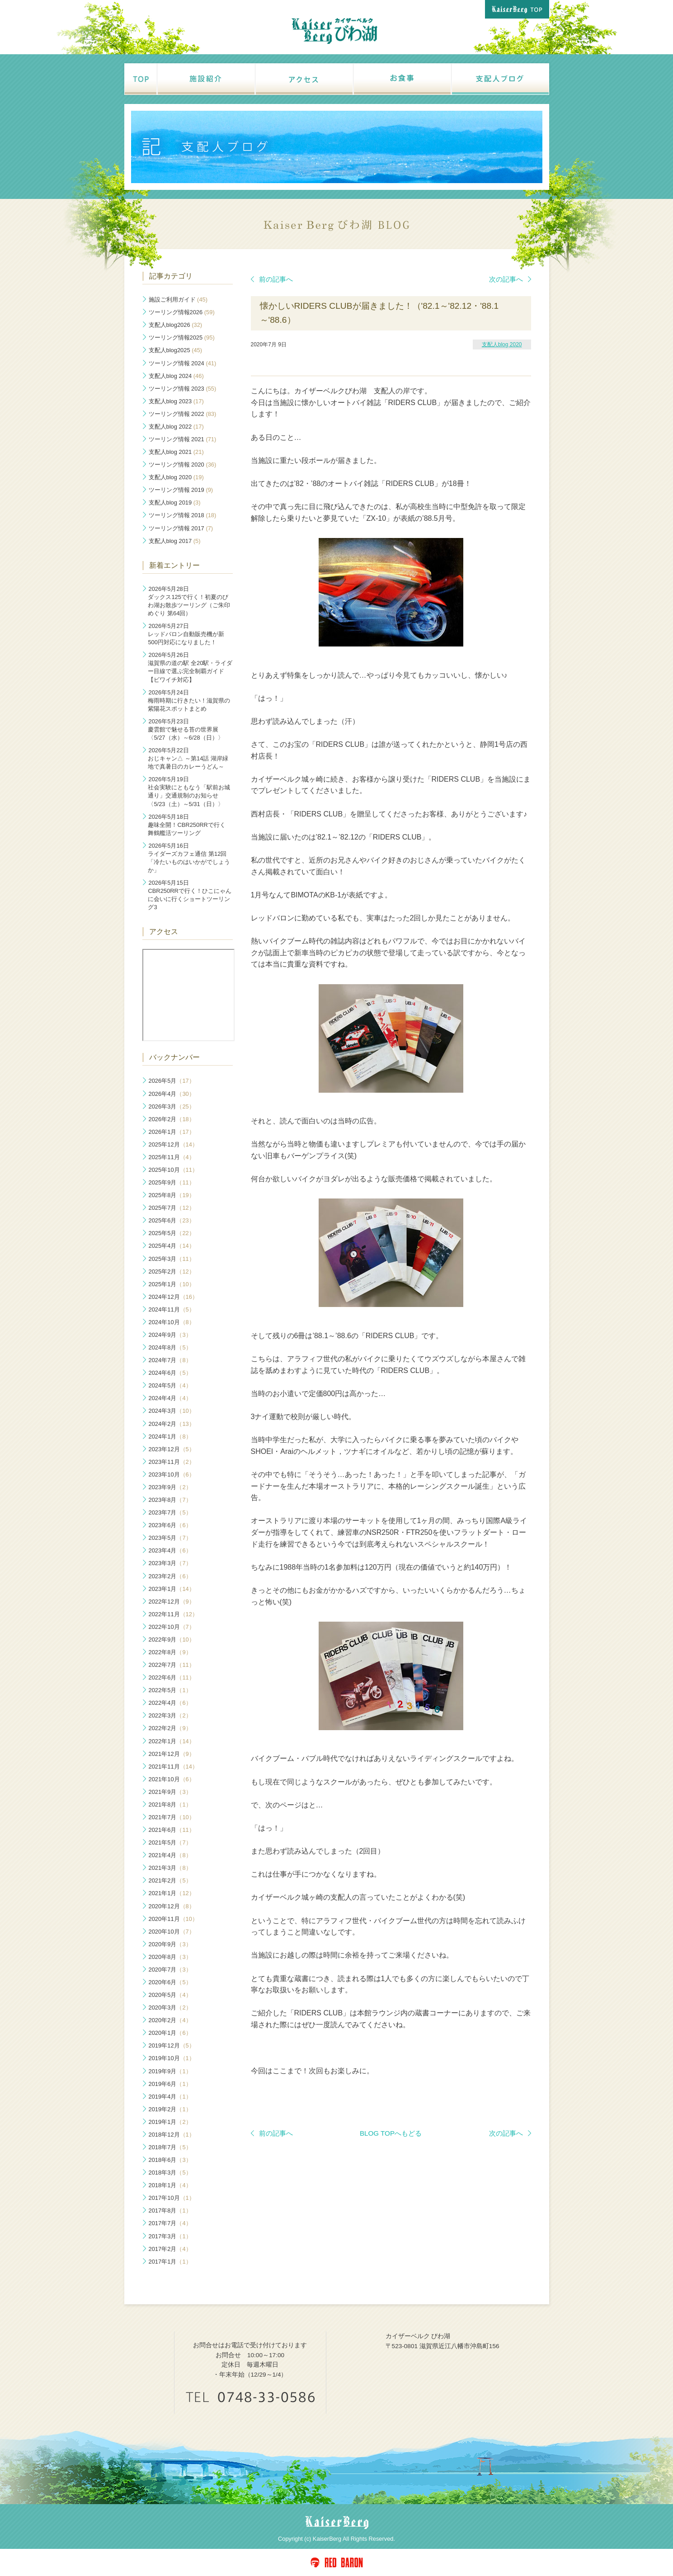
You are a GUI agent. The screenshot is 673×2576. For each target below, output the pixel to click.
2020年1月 (170, 2032)
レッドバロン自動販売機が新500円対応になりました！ (186, 634)
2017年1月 (170, 2261)
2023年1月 (172, 1588)
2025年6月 (172, 1220)
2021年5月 (170, 1842)
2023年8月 (170, 1499)
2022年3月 (170, 1715)
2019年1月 (170, 2121)
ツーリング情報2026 (182, 312)
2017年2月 (170, 2249)
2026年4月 (172, 1093)
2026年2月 (172, 1119)
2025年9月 (172, 1182)
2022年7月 (172, 1664)
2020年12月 (172, 1906)
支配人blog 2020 (502, 344)
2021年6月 (172, 1829)
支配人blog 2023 (176, 401)
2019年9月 (170, 2071)
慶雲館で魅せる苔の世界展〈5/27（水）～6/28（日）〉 (185, 729)
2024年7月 (170, 1360)
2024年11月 (172, 1309)
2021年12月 (172, 1753)
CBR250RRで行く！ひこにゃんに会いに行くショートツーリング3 (189, 895)
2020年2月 (170, 2020)
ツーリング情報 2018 (182, 515)
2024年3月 (172, 1410)
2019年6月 (170, 2084)
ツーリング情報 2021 (182, 439)
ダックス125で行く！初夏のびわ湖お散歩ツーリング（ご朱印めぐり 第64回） (189, 601)
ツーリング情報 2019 (181, 489)
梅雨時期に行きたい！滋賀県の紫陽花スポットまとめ (189, 700)
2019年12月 (172, 2045)
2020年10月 (172, 1931)
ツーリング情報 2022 (182, 413)
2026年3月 (172, 1106)
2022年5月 (170, 1690)
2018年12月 (172, 2134)
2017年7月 (170, 2223)
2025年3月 (172, 1258)
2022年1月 (172, 1741)
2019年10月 (172, 2058)
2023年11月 (172, 1461)
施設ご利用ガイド (178, 299)
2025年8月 (172, 1195)
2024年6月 (170, 1372)
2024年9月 (170, 1334)
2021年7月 (172, 1817)
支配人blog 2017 (175, 541)
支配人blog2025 (175, 350)
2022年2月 (170, 1728)
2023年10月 (172, 1474)
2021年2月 (170, 1880)
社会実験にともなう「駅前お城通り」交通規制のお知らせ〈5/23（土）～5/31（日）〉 (189, 791)
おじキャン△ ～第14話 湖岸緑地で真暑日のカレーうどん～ (188, 758)
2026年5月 (172, 1080)
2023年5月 (170, 1537)
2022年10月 (172, 1626)
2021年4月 (170, 1855)
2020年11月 (173, 1918)
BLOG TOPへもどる (391, 2133)
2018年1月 (170, 2185)
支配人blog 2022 (176, 426)
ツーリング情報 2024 (182, 363)
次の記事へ (510, 279)
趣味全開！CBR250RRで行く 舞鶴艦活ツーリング (186, 824)
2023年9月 (170, 1487)
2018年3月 (170, 2172)
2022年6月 (172, 1677)
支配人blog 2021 (176, 451)
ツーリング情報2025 (182, 337)
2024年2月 (172, 1423)
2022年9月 (172, 1639)
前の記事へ (272, 279)
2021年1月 (172, 1893)
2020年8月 (170, 1956)
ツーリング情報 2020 (182, 464)
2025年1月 (172, 1284)
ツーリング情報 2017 (181, 528)
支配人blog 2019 (175, 502)
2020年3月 (170, 2007)
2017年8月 (170, 2210)
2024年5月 (170, 1385)
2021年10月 (172, 1779)
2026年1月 (172, 1131)
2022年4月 (170, 1702)
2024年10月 (172, 1322)
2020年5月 (170, 1994)
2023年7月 (170, 1512)
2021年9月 (170, 1791)
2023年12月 (172, 1449)
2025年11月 (172, 1157)
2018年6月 (170, 2159)
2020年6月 (170, 1982)
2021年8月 (170, 1804)
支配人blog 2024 (176, 376)
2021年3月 (170, 1867)
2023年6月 (170, 1525)
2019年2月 (170, 2109)
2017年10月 (172, 2197)
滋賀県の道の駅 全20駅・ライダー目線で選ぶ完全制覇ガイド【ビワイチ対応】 (190, 667)
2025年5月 (172, 1233)
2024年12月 (173, 1296)
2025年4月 (172, 1245)
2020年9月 (170, 1944)
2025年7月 (172, 1207)
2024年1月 (170, 1436)
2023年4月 (170, 1550)
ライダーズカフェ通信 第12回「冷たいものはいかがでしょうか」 (189, 857)
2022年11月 (173, 1614)
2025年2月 (172, 1271)
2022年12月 (172, 1601)
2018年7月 (170, 2147)
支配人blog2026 (175, 324)
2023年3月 (170, 1563)
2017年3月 (170, 2236)
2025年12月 (173, 1144)
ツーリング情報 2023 (182, 388)
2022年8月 (170, 1652)
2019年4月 (170, 2096)
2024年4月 (170, 1398)
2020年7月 (170, 1969)
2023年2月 (170, 1576)
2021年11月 (173, 1766)
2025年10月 (173, 1169)
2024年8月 (170, 1347)
